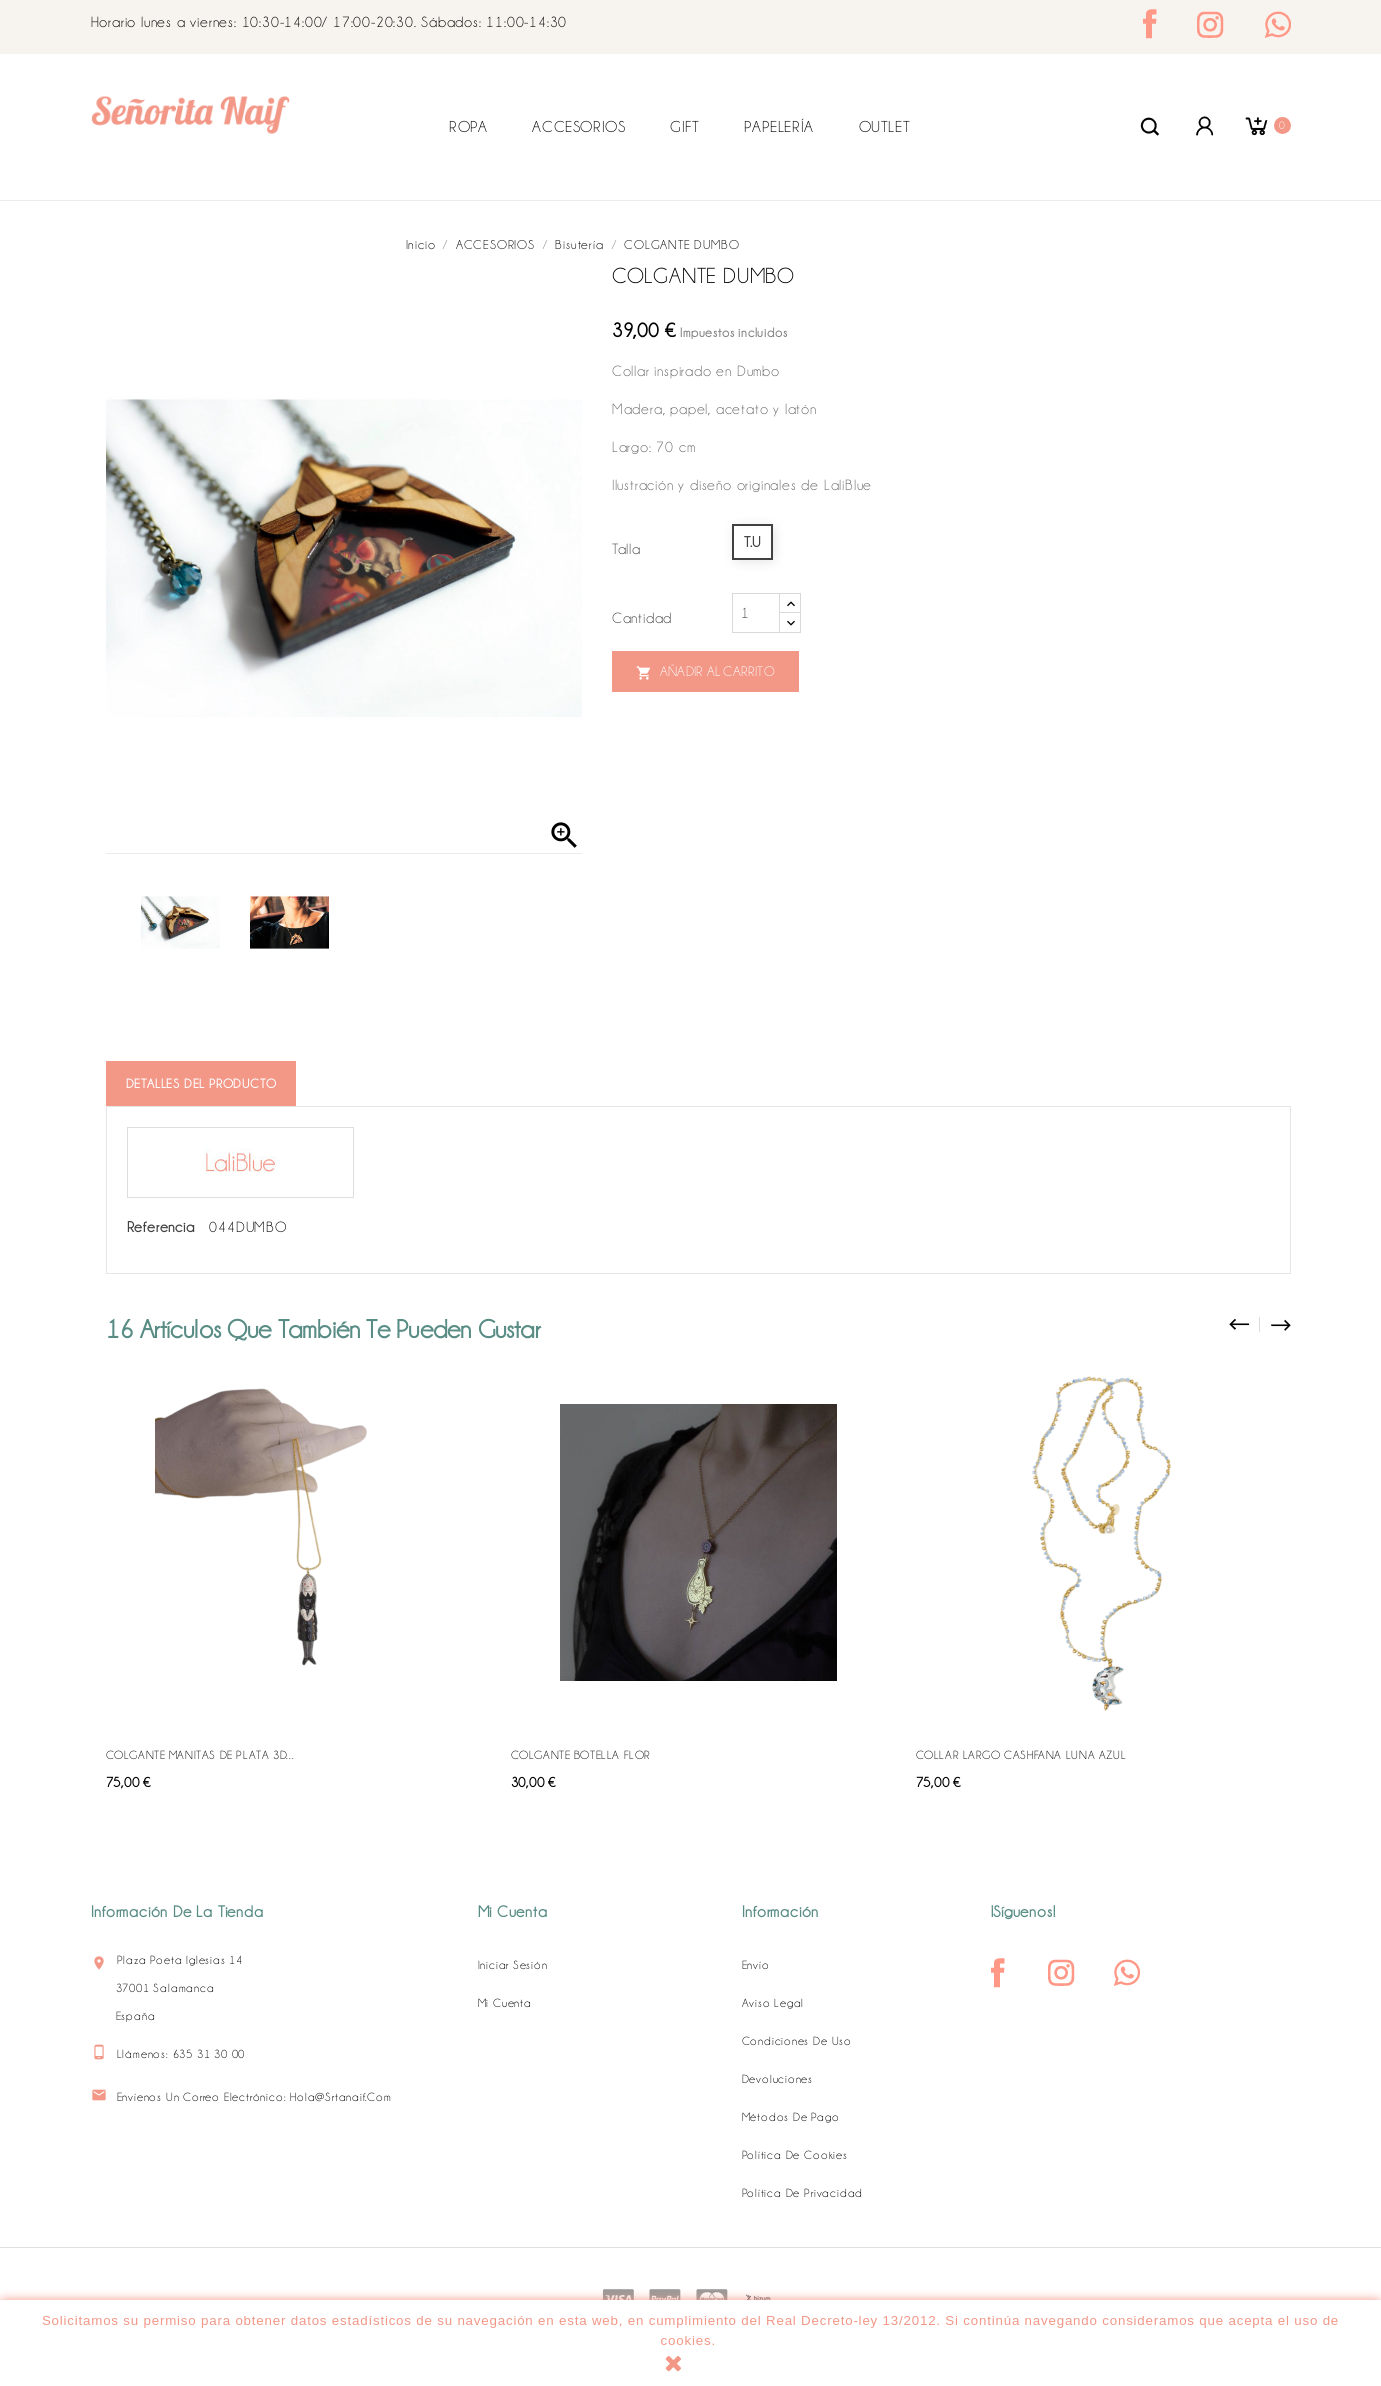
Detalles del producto (201, 1083)
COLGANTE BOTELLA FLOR (581, 1755)
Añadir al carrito (705, 672)
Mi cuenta (505, 2003)
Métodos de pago (791, 2117)
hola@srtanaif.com (341, 2097)
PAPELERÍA (778, 127)
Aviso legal (773, 2003)
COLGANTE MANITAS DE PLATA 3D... (200, 1755)
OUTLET (885, 127)
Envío (756, 1965)
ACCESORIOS (578, 127)
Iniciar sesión (513, 1965)
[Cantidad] (756, 613)
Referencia (161, 1227)
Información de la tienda (177, 1912)
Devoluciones (778, 2079)
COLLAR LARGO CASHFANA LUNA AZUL (1021, 1755)
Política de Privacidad (803, 2193)
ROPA (468, 127)
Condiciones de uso (797, 2041)
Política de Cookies (795, 2155)
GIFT (684, 127)
